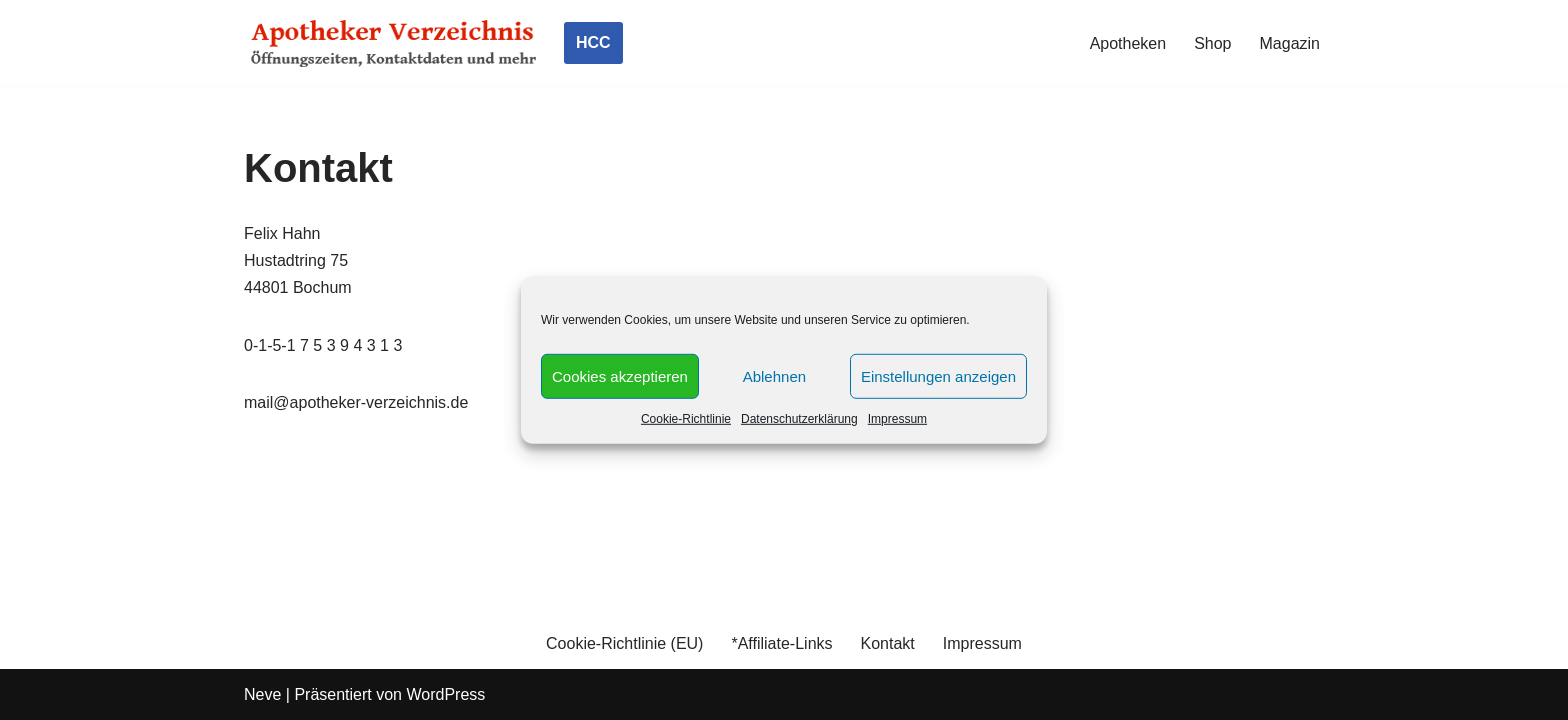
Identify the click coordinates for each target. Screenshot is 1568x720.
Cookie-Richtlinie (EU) (624, 643)
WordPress (445, 694)
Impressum (897, 419)
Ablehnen (774, 375)
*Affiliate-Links (781, 643)
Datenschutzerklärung (799, 419)
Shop (1212, 43)
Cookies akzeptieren (620, 375)
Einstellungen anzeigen (938, 375)
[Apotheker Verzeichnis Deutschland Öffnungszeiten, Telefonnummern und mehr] (394, 43)
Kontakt (888, 643)
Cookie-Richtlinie (686, 419)
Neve (262, 694)
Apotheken (1128, 43)
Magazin (1290, 43)
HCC (593, 42)
